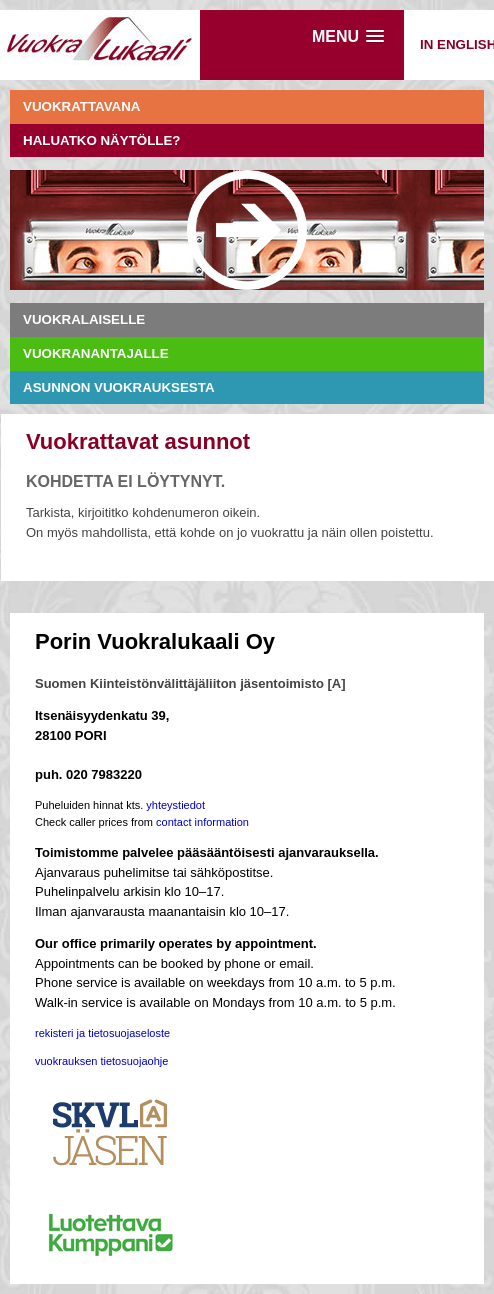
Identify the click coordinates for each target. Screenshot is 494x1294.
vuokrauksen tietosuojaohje (101, 1061)
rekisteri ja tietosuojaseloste (102, 1033)
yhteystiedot (175, 805)
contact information (202, 822)
